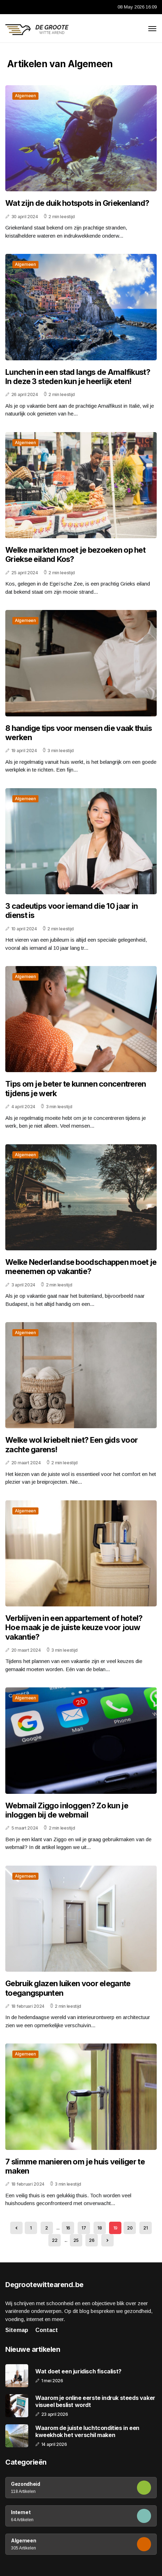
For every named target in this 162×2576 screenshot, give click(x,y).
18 (99, 2228)
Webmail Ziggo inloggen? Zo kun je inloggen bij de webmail (66, 1810)
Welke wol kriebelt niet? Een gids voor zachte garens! (71, 1444)
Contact (46, 2330)
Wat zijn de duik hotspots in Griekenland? (77, 203)
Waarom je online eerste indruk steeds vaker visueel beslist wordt (95, 2401)
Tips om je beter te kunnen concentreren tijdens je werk (75, 1088)
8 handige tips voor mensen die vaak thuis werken (78, 732)
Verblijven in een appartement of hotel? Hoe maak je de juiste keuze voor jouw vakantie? (74, 1627)
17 (84, 2228)
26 (91, 2240)
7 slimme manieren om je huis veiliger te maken (75, 2166)
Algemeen (25, 95)
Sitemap (16, 2330)
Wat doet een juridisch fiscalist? (78, 2371)
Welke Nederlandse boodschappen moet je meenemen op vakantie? (80, 1266)
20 (129, 2228)
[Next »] (107, 2240)
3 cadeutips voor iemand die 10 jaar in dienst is (71, 910)
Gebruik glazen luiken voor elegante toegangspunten (68, 1988)
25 (76, 2240)
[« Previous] (16, 2228)
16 (68, 2228)
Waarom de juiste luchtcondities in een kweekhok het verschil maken (87, 2431)
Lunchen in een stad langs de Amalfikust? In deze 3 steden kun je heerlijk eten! (77, 376)
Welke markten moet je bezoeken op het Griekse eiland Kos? (75, 554)
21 (145, 2228)
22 (54, 2240)
